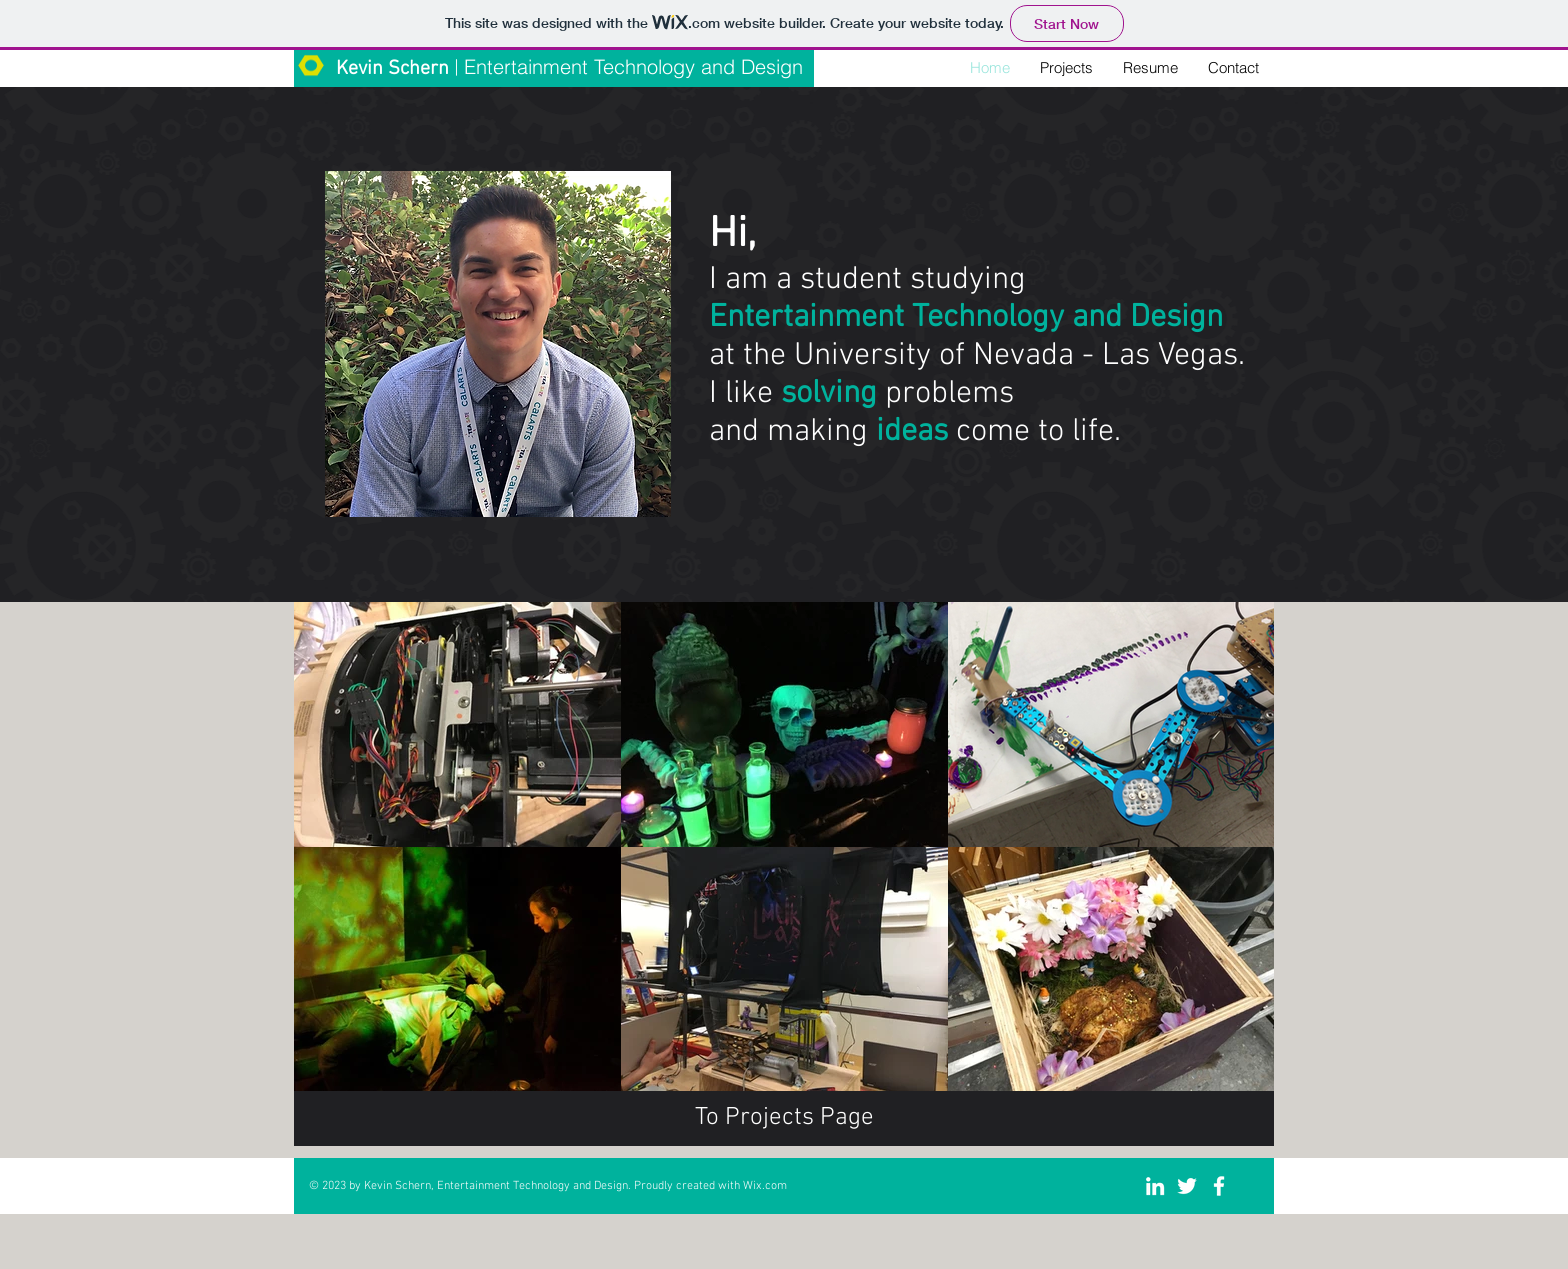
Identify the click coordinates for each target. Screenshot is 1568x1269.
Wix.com (765, 1186)
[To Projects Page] (784, 1118)
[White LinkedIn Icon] (1155, 1186)
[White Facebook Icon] (1219, 1186)
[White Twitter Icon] (1187, 1186)
